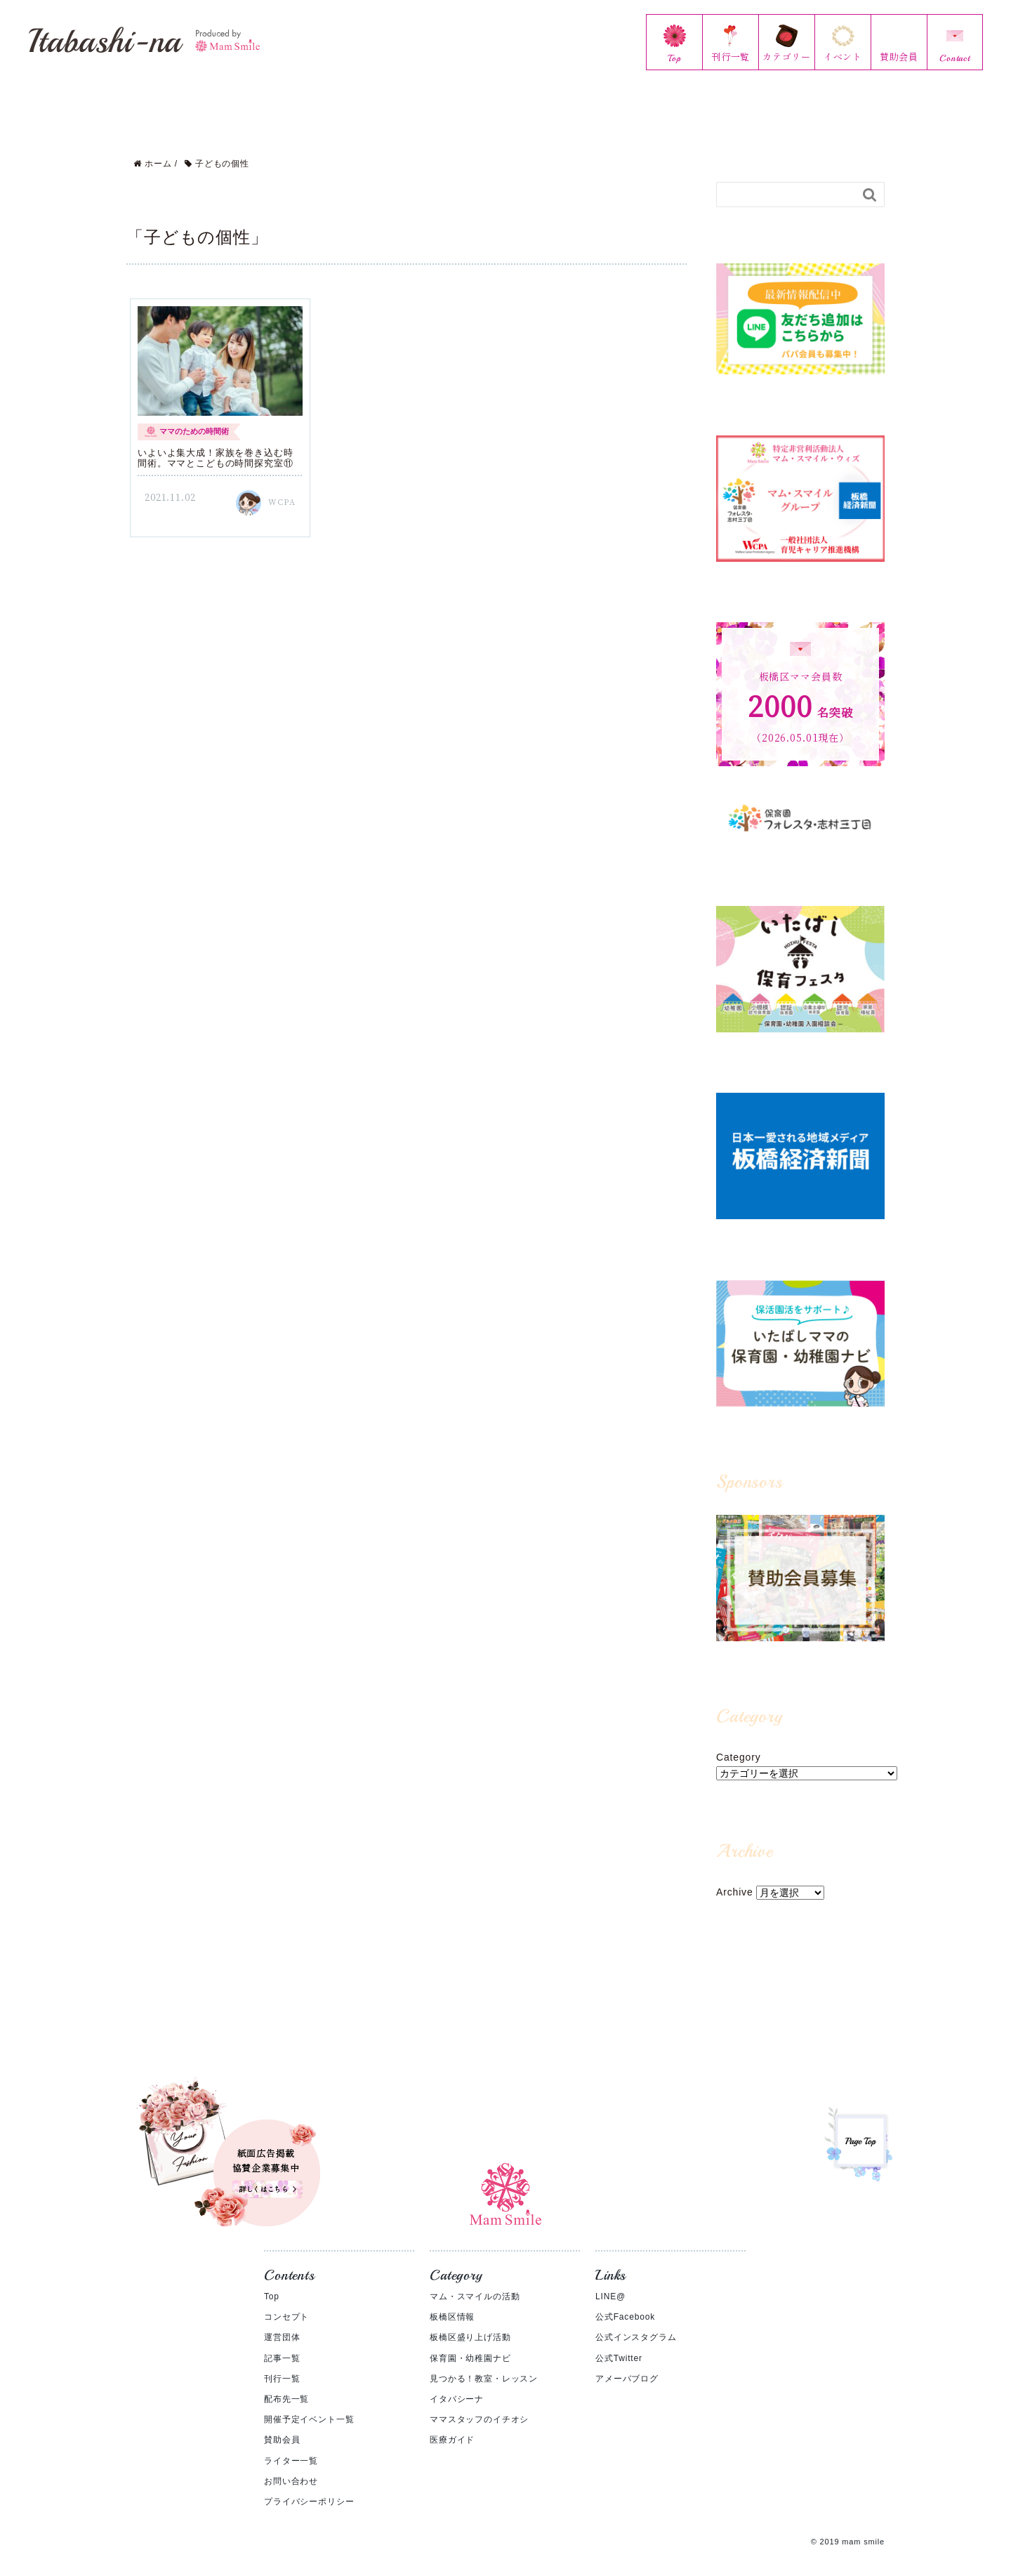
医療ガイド (452, 2424)
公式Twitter (618, 2343)
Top (271, 2281)
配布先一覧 (286, 2383)
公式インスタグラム (636, 2322)
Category (738, 1741)
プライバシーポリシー (309, 2486)
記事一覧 (282, 2343)
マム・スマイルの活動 (475, 2281)
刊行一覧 (282, 2363)
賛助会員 (282, 2424)
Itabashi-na (144, 41)
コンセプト (286, 2301)
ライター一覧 (291, 2445)
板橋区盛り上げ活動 (470, 2322)
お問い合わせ (291, 2466)
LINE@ (610, 2281)
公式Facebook (625, 2301)
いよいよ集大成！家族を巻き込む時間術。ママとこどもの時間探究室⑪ (215, 443)
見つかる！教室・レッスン (484, 2363)
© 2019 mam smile (848, 2526)
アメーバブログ (627, 2363)
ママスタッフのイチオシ (479, 2404)
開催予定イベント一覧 (309, 2404)
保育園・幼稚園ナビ (470, 2343)
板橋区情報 (452, 2301)
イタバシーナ (457, 2383)
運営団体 (282, 2322)
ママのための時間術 (194, 416)
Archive (734, 1876)
